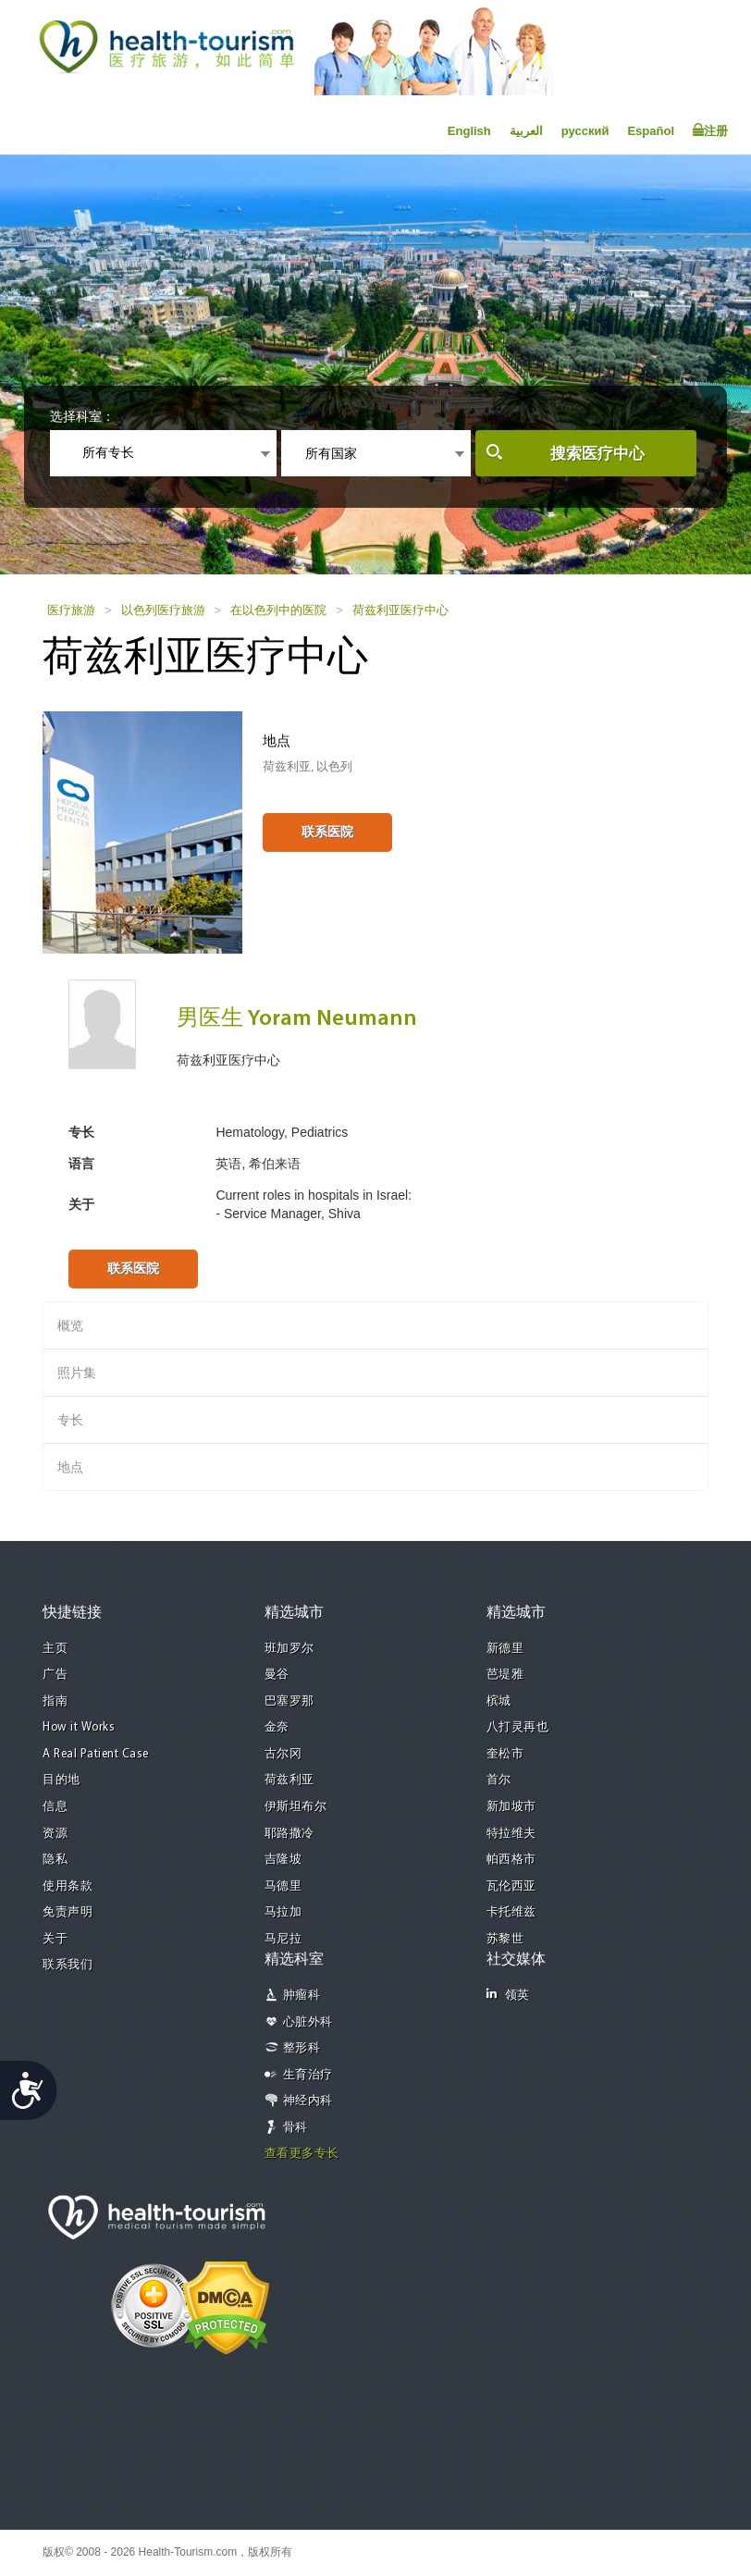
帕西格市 (511, 1860)
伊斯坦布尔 (296, 1807)
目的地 (61, 1780)
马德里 (283, 1886)
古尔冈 (283, 1754)
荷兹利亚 (289, 1780)
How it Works (79, 1727)
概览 (70, 1325)
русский (585, 131)
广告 (55, 1675)
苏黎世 (505, 1939)
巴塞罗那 (289, 1701)
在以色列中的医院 (278, 610)
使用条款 (67, 1886)
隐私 (55, 1860)
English (469, 131)
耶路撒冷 (289, 1834)
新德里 (505, 1649)
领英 (508, 1995)
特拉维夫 (511, 1834)
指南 (55, 1701)
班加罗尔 (289, 1649)
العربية (526, 131)
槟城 (498, 1701)
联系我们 (67, 1965)
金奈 (277, 1727)
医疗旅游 (71, 610)
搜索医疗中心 (597, 453)
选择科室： (82, 416)
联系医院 (327, 831)
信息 (55, 1807)
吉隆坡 (283, 1860)
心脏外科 (308, 2022)
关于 (55, 1939)
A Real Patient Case (96, 1754)
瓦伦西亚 (511, 1886)
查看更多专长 (302, 2154)
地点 (70, 1467)
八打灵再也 (517, 1727)
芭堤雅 (505, 1675)
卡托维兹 (511, 1912)
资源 (55, 1834)
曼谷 (277, 1675)
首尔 (498, 1780)
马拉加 (283, 1912)
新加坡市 (511, 1807)
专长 (70, 1419)
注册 (710, 130)
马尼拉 (283, 1939)
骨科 (295, 2128)
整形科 (302, 2048)
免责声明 (67, 1912)
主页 (55, 1649)
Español (650, 131)
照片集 (76, 1372)
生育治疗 (308, 2075)
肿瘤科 (302, 1996)
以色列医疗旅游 (163, 610)
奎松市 (505, 1754)
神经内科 (308, 2101)
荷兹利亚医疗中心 (400, 610)
